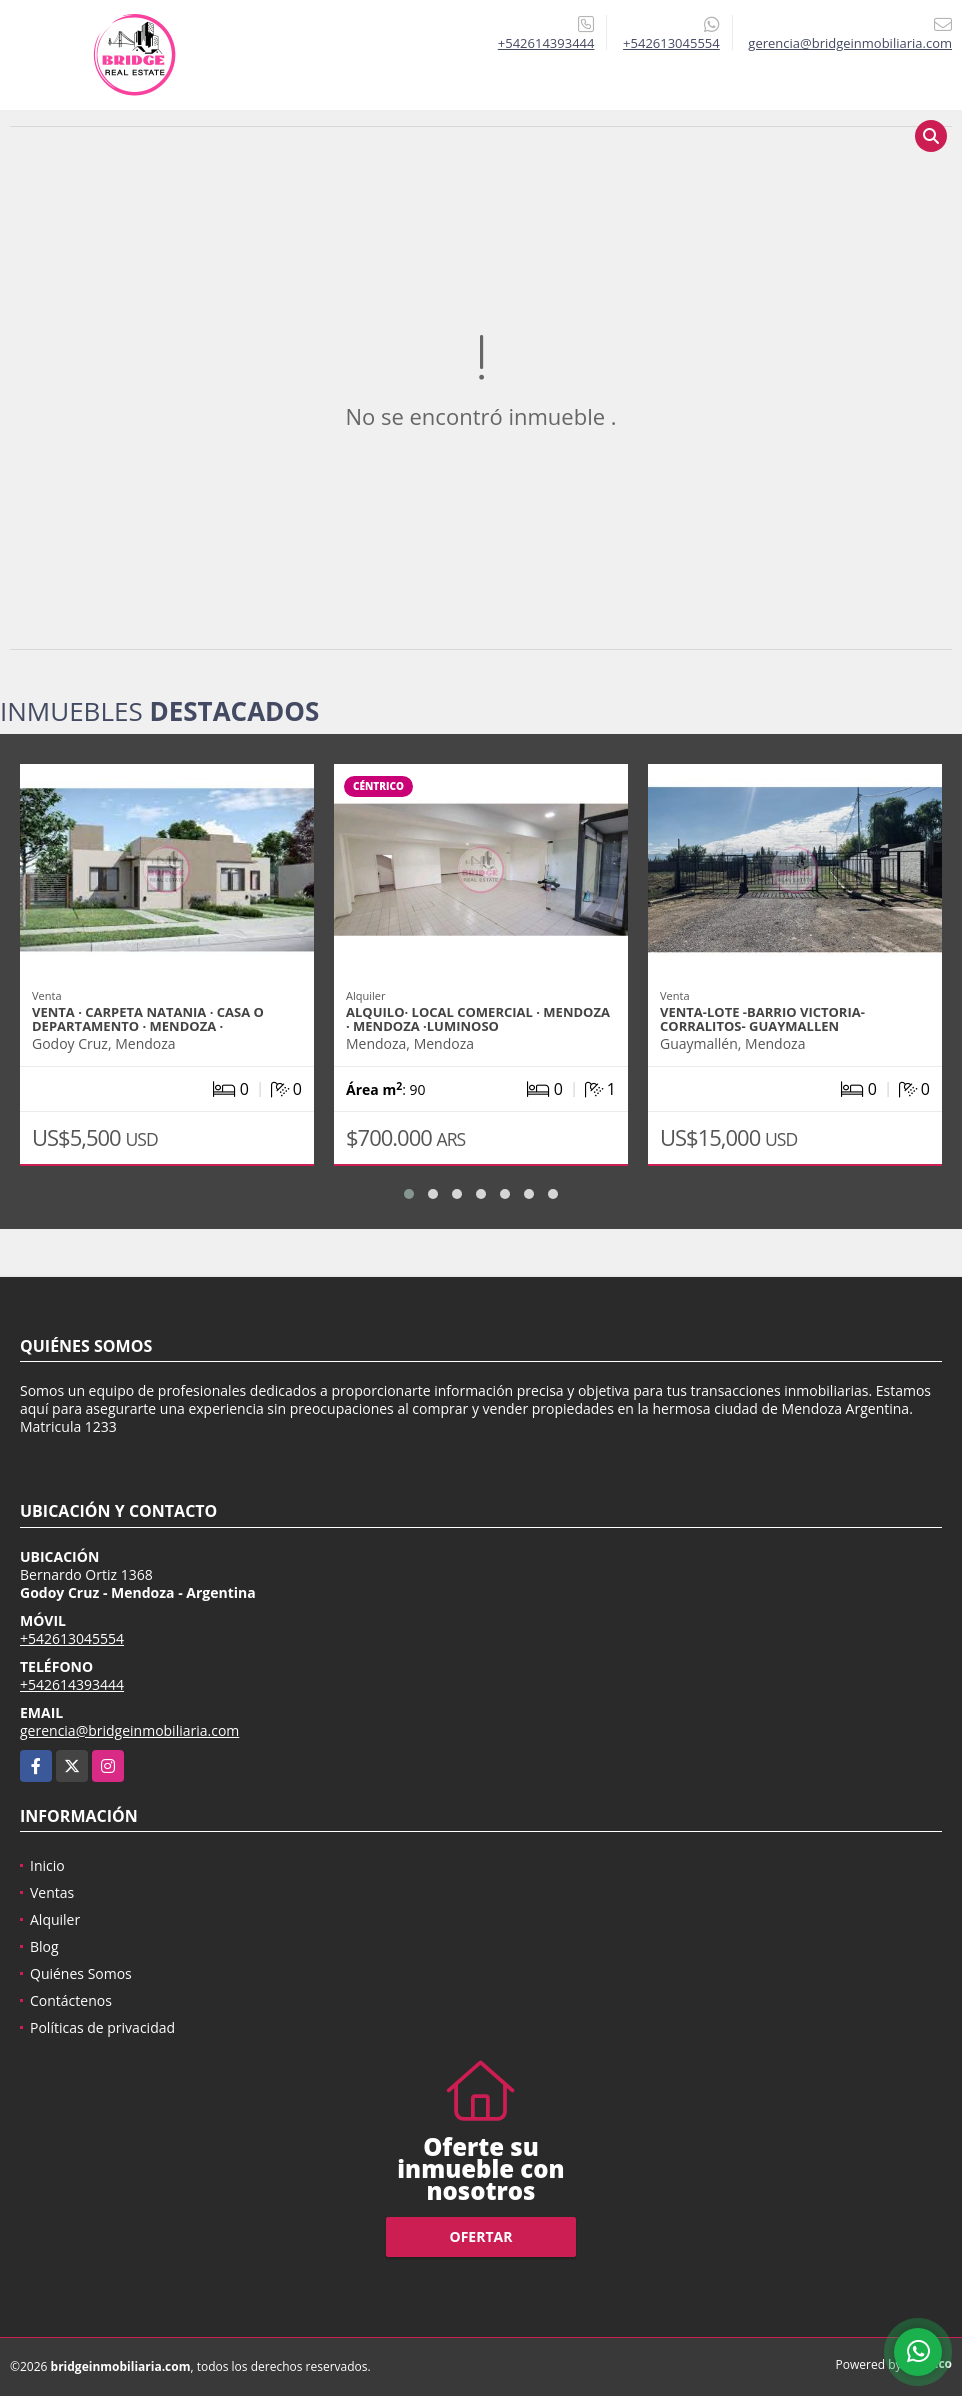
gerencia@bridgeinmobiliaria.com (129, 1730)
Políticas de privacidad (102, 2027)
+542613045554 (671, 43)
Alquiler (55, 1919)
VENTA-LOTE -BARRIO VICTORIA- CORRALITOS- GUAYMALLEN (762, 1019)
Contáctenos (71, 2000)
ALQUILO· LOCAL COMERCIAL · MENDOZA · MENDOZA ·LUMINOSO (478, 1019)
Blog (44, 1946)
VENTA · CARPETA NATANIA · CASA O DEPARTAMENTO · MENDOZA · (148, 1019)
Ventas (52, 1892)
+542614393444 (546, 43)
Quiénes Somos (81, 1973)
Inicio (47, 1865)
